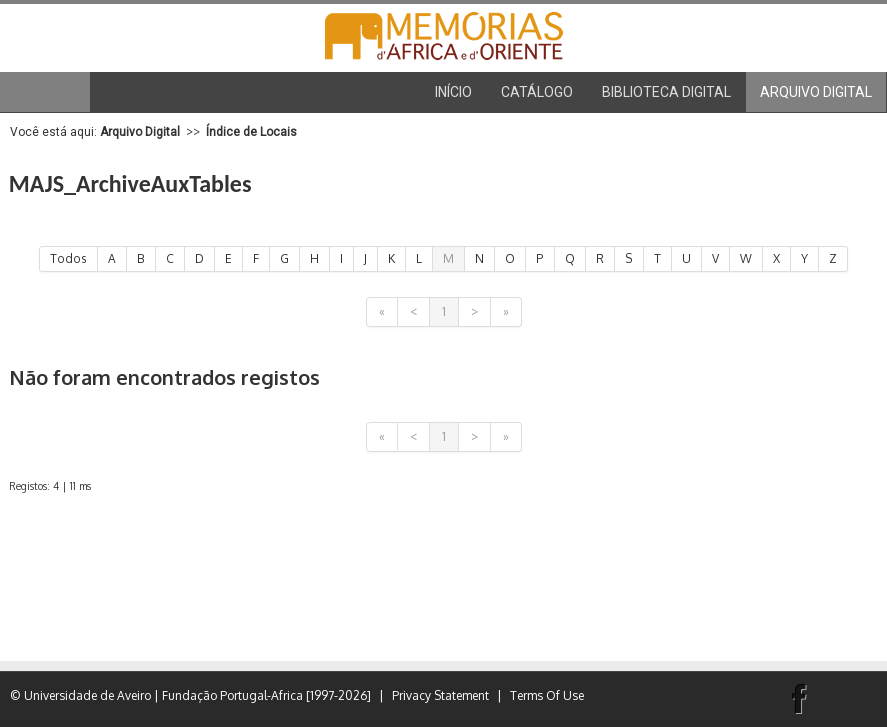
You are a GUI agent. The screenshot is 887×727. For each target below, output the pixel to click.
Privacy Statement (440, 695)
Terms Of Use (547, 695)
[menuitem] (537, 92)
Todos (68, 258)
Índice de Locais (251, 132)
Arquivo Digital (140, 132)
